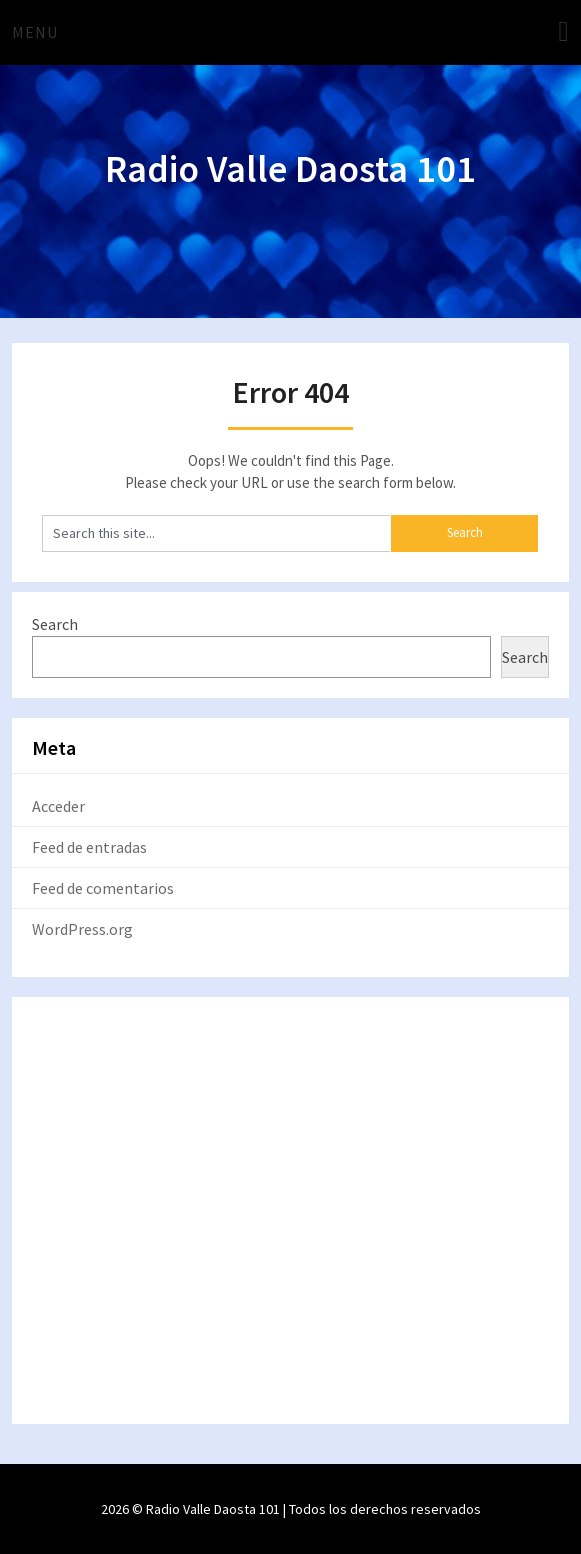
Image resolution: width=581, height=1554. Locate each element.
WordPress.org (82, 929)
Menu (35, 32)
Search (55, 624)
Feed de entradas (89, 847)
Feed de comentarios (103, 888)
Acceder (58, 806)
